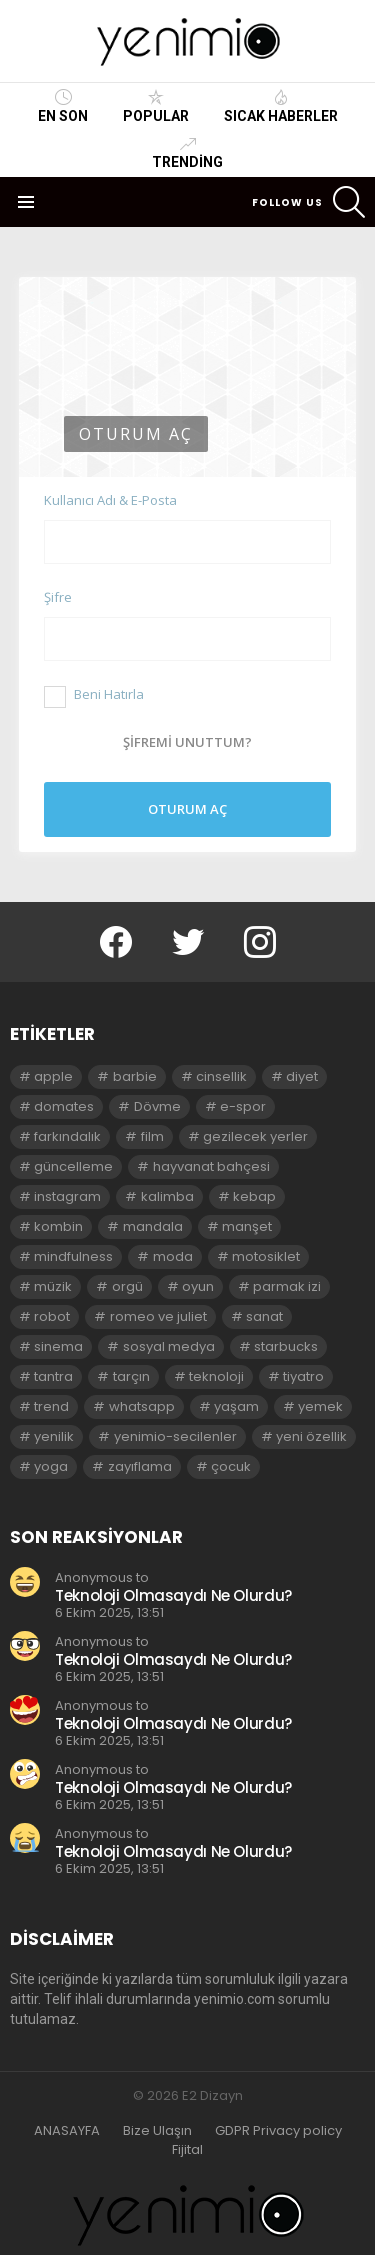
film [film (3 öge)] (152, 1136)
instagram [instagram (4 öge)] (67, 1196)
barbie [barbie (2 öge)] (135, 1076)
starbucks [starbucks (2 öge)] (286, 1346)
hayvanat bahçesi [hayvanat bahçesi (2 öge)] (211, 1166)
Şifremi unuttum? (187, 742)
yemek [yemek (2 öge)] (320, 1406)
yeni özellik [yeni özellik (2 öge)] (311, 1436)
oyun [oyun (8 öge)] (198, 1286)
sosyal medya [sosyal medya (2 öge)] (169, 1346)
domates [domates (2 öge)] (64, 1106)
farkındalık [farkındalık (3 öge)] (67, 1136)
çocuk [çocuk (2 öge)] (231, 1466)
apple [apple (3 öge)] (53, 1076)
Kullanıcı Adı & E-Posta (110, 500)
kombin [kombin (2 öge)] (58, 1226)
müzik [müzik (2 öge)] (53, 1286)
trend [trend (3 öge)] (51, 1406)
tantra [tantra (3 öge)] (53, 1376)
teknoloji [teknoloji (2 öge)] (216, 1376)
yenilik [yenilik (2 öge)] (54, 1436)
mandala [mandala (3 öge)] (153, 1226)
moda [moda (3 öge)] (173, 1256)
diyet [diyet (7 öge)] (302, 1076)
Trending (187, 153)
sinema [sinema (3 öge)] (58, 1346)
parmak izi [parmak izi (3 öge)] (287, 1286)
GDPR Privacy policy (278, 2131)
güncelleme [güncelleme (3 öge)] (73, 1166)
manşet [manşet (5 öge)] (247, 1226)
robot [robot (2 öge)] (52, 1316)
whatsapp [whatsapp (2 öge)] (142, 1406)
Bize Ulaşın (157, 2131)
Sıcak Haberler (281, 106)
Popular (156, 106)
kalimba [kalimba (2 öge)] (167, 1196)
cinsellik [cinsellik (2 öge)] (221, 1076)
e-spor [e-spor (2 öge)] (243, 1106)
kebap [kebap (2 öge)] (254, 1196)
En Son (63, 106)
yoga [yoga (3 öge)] (51, 1466)
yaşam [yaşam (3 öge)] (236, 1406)
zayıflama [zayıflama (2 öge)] (140, 1466)
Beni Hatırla (94, 694)
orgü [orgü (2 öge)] (127, 1286)
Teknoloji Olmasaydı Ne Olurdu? (173, 1595)
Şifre (58, 597)
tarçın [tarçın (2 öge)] (131, 1376)
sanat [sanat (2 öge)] (264, 1316)
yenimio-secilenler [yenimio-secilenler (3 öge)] (175, 1436)
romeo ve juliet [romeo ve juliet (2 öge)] (158, 1316)
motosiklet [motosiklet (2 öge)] (266, 1256)
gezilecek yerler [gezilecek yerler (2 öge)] (255, 1136)
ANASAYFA (67, 2131)
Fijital (187, 2150)
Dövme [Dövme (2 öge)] (157, 1106)
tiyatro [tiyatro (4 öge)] (303, 1376)
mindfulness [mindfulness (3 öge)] (73, 1256)
